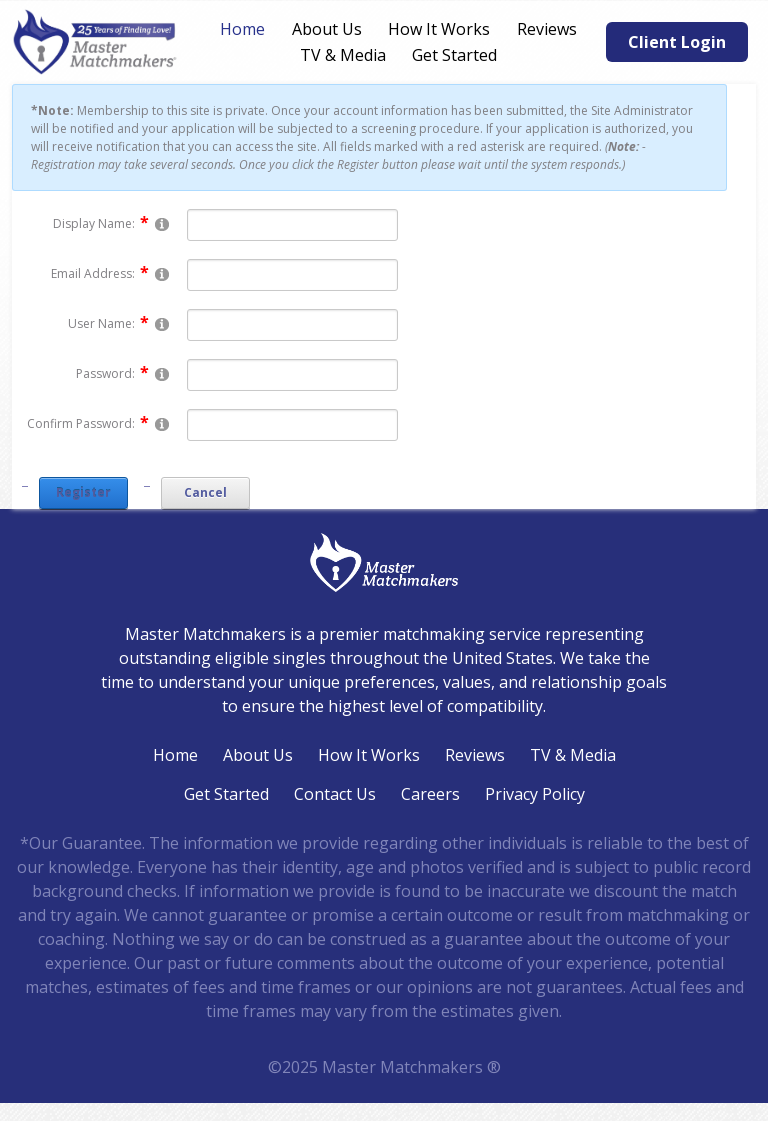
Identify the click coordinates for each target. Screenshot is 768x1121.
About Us (327, 29)
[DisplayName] (292, 225)
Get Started (454, 55)
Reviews (547, 29)
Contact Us (335, 794)
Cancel (205, 492)
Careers (430, 794)
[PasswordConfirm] (292, 425)
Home (242, 29)
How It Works (439, 29)
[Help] (162, 223)
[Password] (292, 375)
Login (12, 1108)
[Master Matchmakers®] (96, 42)
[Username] (292, 325)
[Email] (292, 275)
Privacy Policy (535, 794)
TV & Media (343, 55)
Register (83, 492)
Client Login (677, 42)
